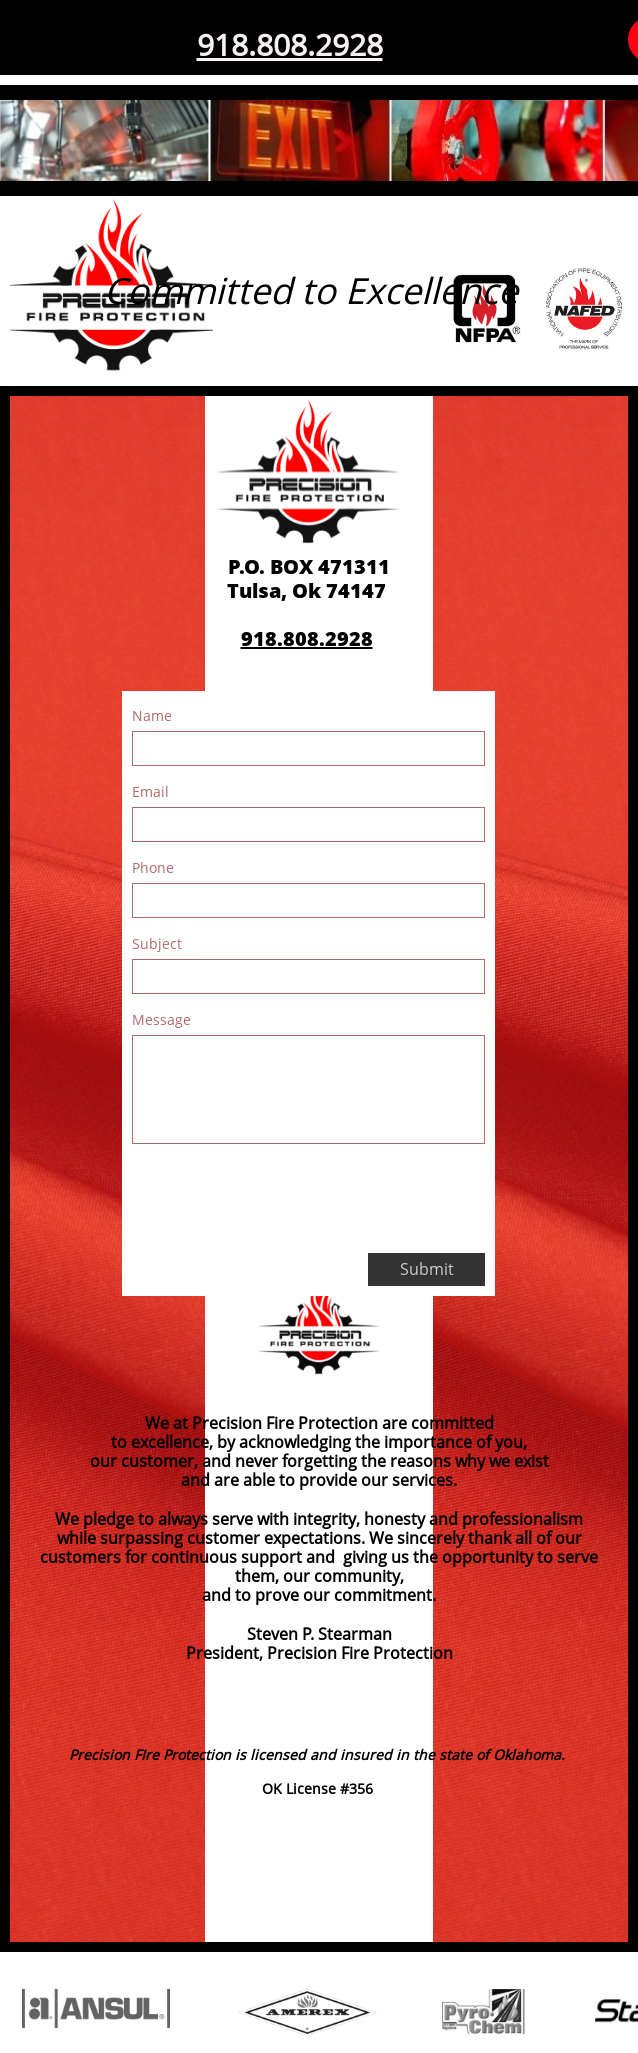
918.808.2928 (290, 44)
